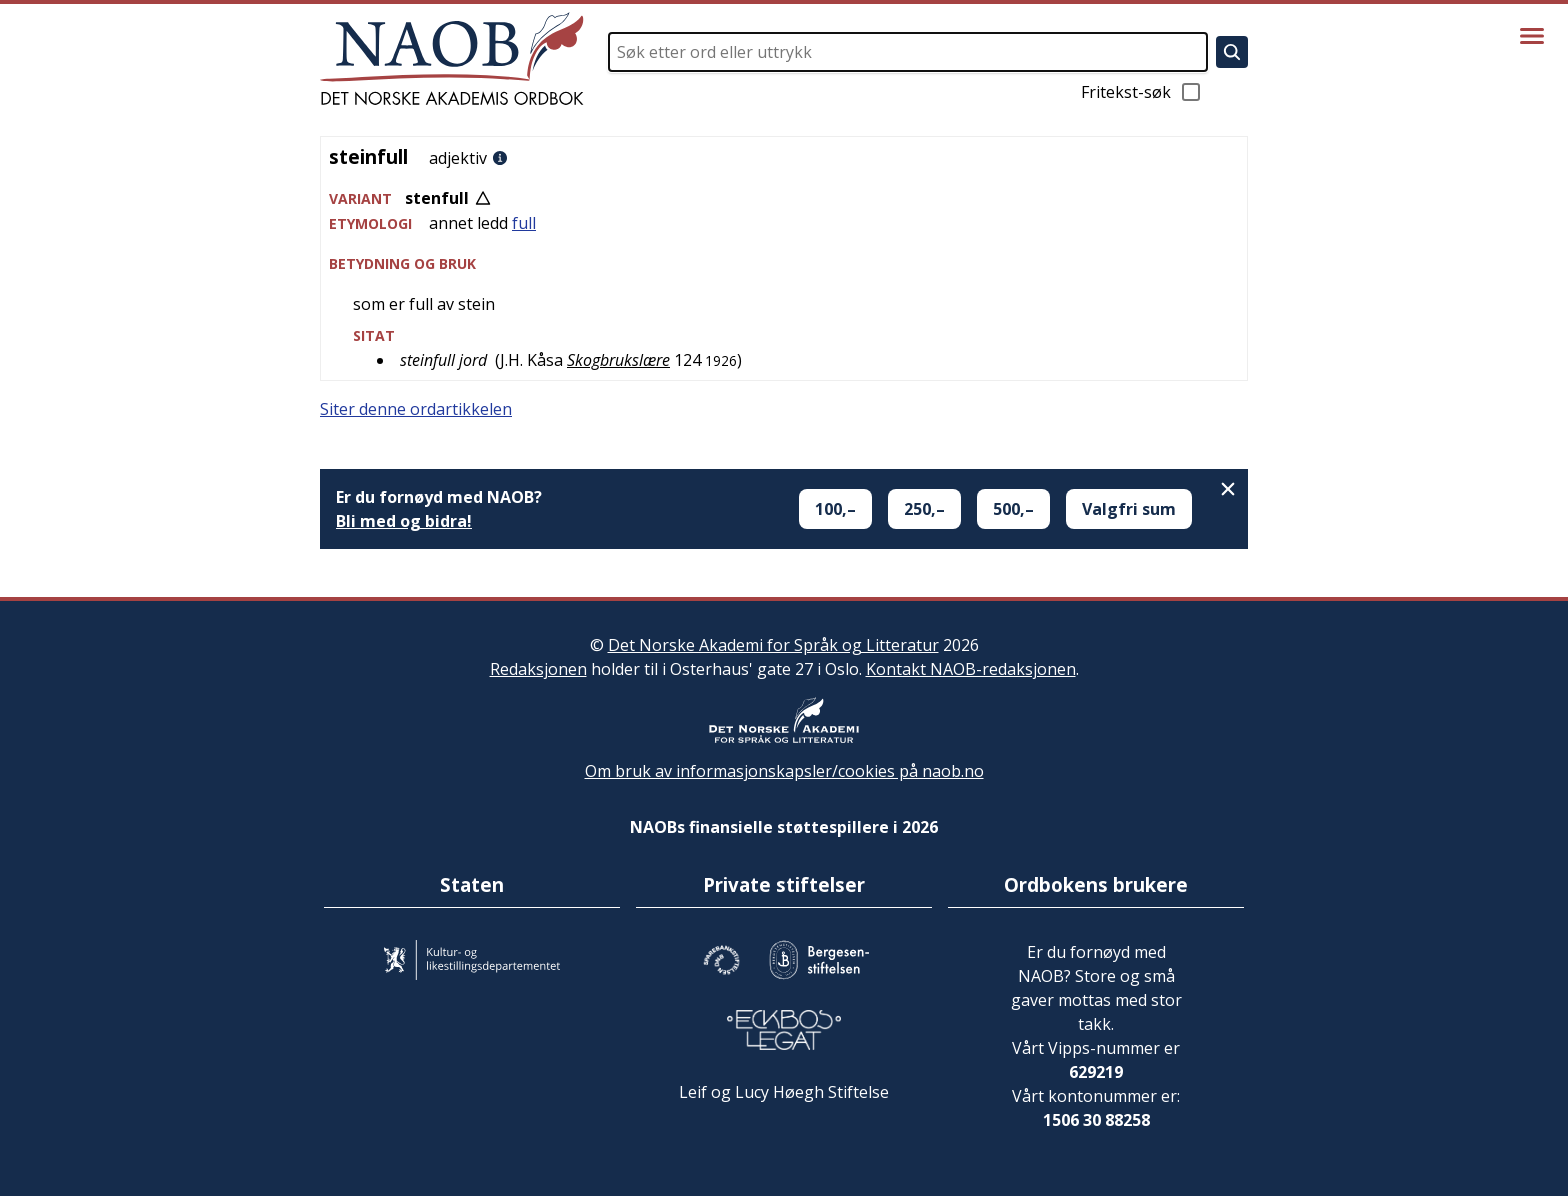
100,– (835, 509)
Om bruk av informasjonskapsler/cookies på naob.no (784, 771)
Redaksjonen (538, 669)
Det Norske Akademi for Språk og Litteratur (773, 645)
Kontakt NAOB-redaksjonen (971, 669)
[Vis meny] (1532, 36)
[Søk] (1232, 52)
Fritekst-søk (1142, 92)
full (524, 223)
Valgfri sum (1129, 509)
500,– (1013, 509)
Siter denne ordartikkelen (416, 409)
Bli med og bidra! (404, 521)
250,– (924, 509)
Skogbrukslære (618, 360)
